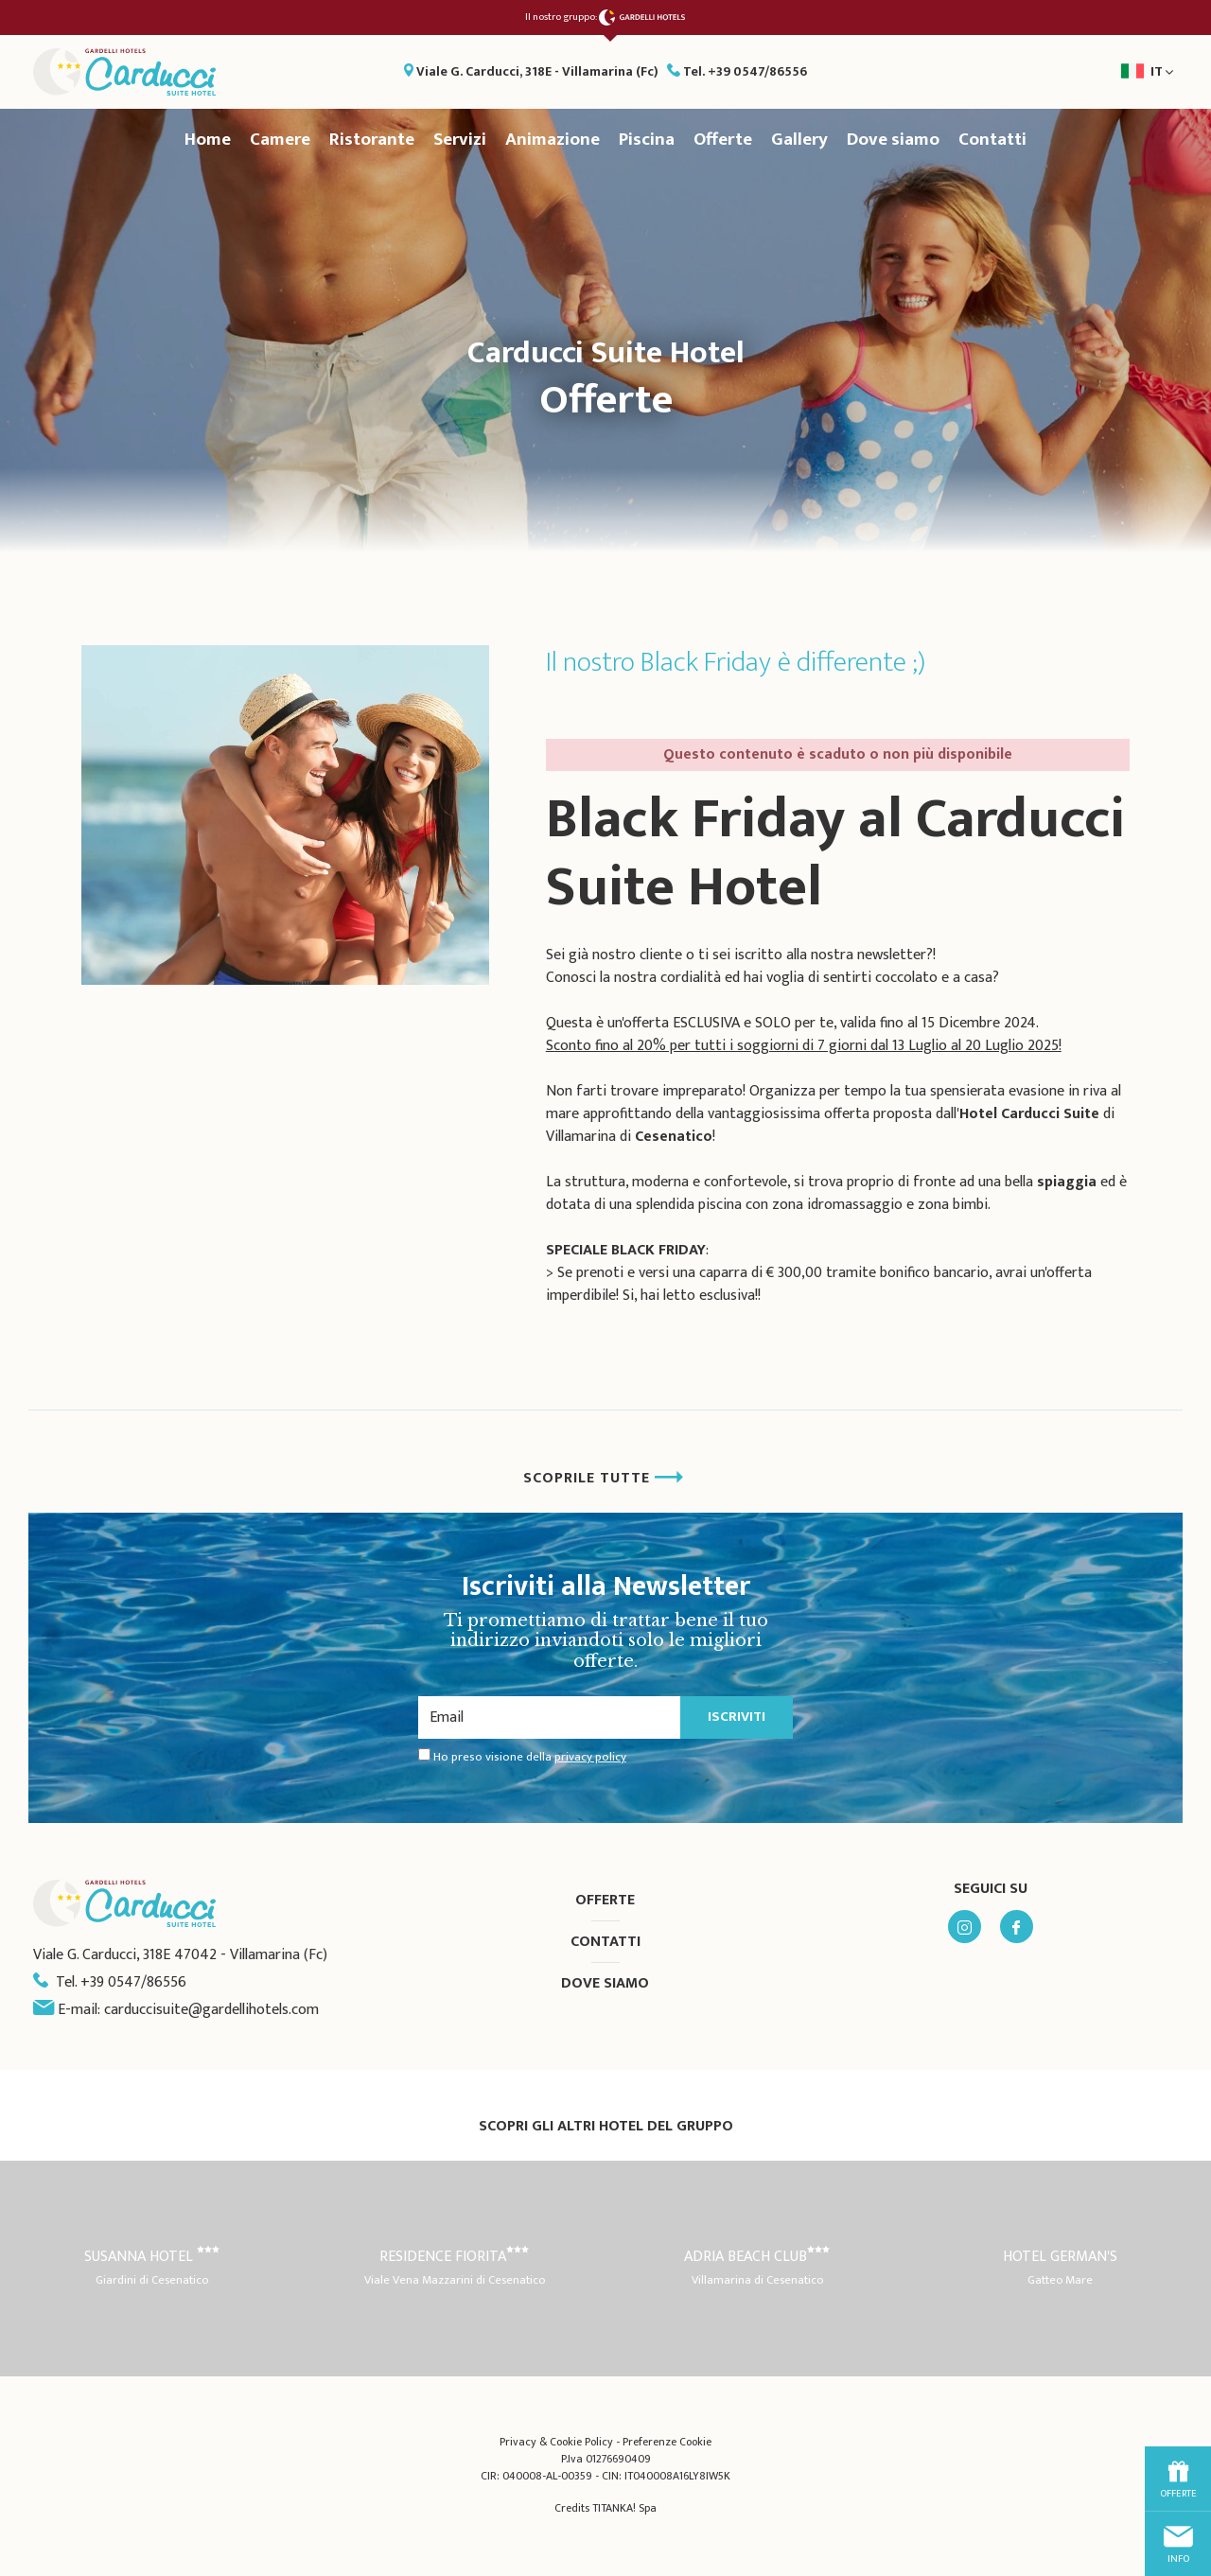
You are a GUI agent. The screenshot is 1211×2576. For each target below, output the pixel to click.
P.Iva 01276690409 (606, 2458)
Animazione (552, 139)
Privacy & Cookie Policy (556, 2441)
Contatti (992, 139)
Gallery (799, 139)
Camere (280, 139)
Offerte (722, 139)
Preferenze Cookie (667, 2441)
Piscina (647, 139)
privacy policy (590, 1756)
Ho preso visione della (529, 1757)
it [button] (1086, 78)
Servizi (459, 139)
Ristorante (371, 139)
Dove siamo (893, 139)
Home (207, 139)
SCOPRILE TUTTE (603, 1478)
